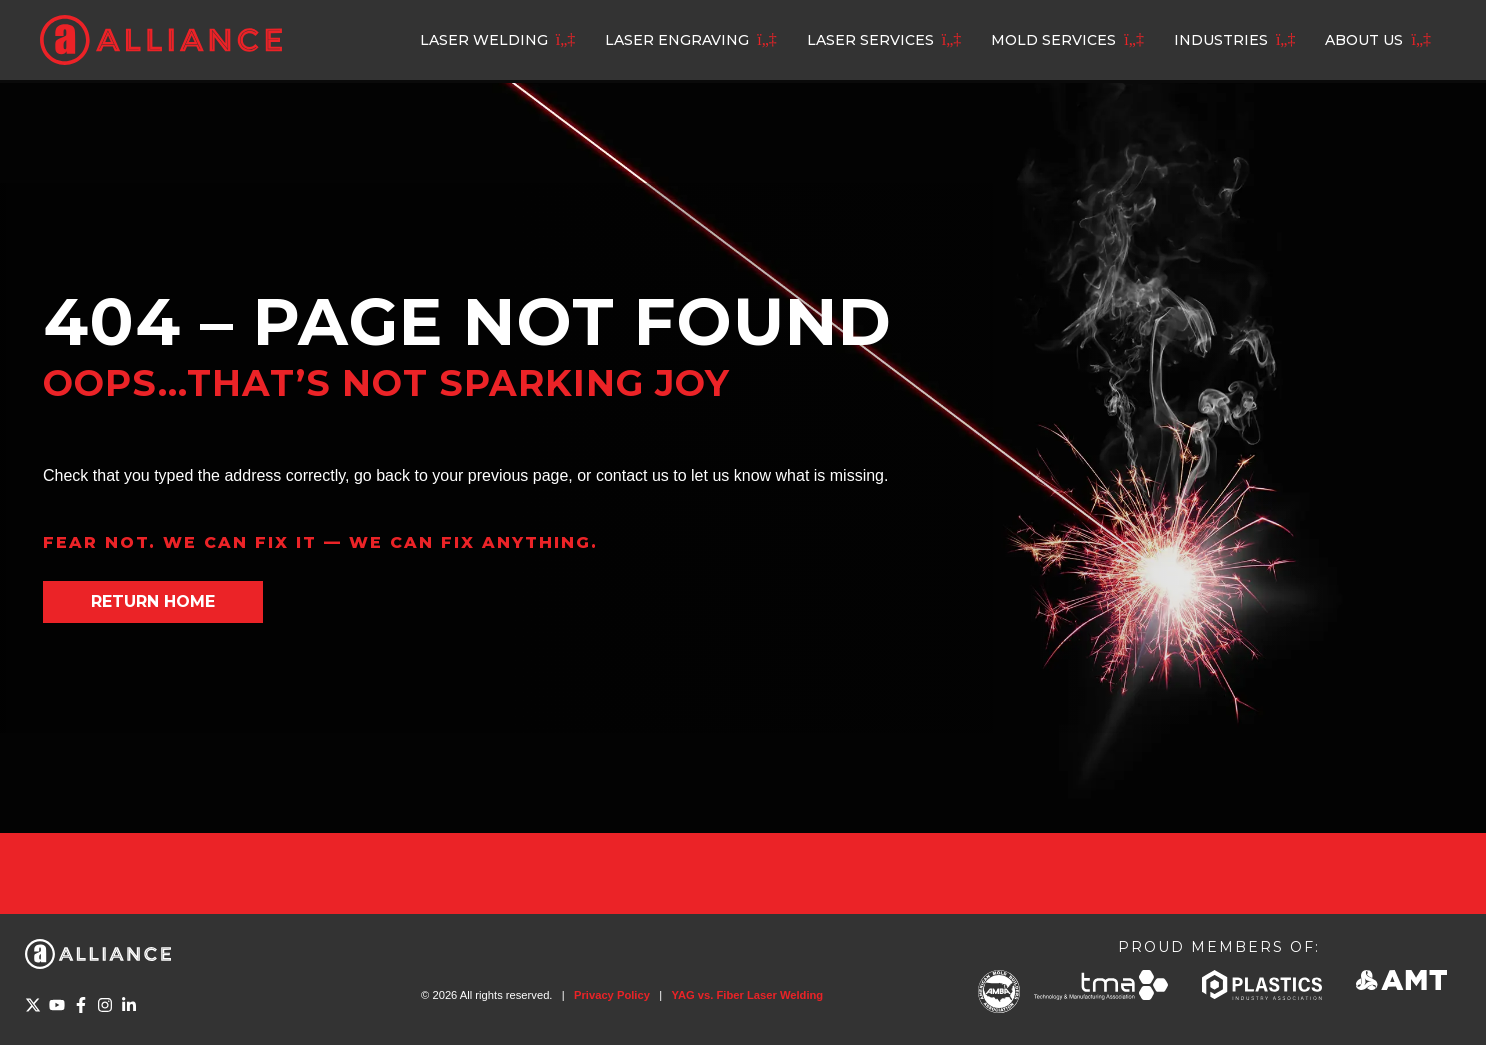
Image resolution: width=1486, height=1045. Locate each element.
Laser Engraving (677, 40)
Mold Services (1053, 40)
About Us (1364, 40)
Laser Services (870, 40)
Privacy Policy (612, 995)
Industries (1221, 40)
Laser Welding (484, 40)
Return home (153, 601)
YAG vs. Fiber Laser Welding (747, 995)
